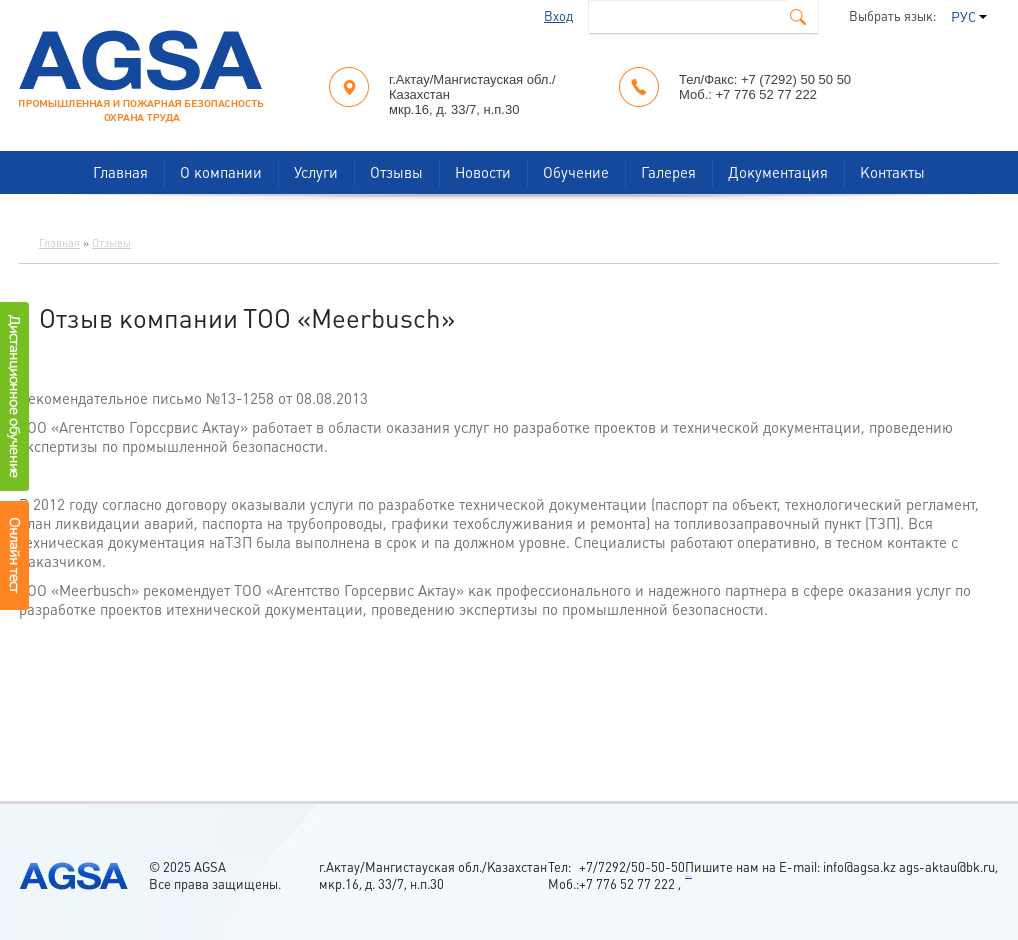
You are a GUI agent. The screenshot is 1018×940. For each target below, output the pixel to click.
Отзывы (396, 172)
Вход (558, 16)
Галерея (668, 172)
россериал (688, 876)
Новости (483, 172)
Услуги (316, 172)
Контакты (892, 172)
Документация (778, 172)
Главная (120, 172)
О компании (221, 172)
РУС (969, 17)
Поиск (798, 17)
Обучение (576, 172)
